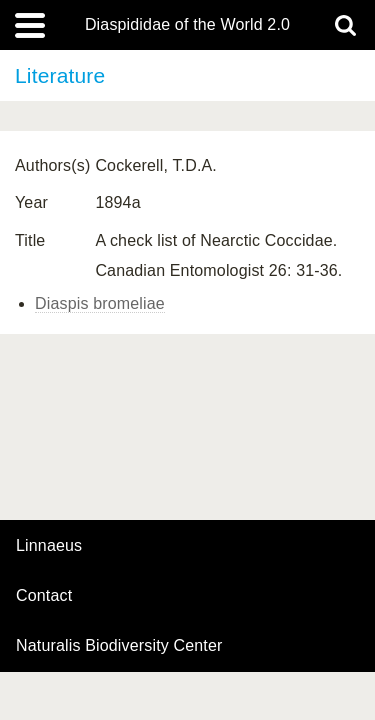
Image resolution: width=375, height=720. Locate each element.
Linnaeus (49, 546)
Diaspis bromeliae (100, 303)
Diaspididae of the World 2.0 (187, 25)
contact (44, 595)
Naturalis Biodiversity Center (119, 646)
